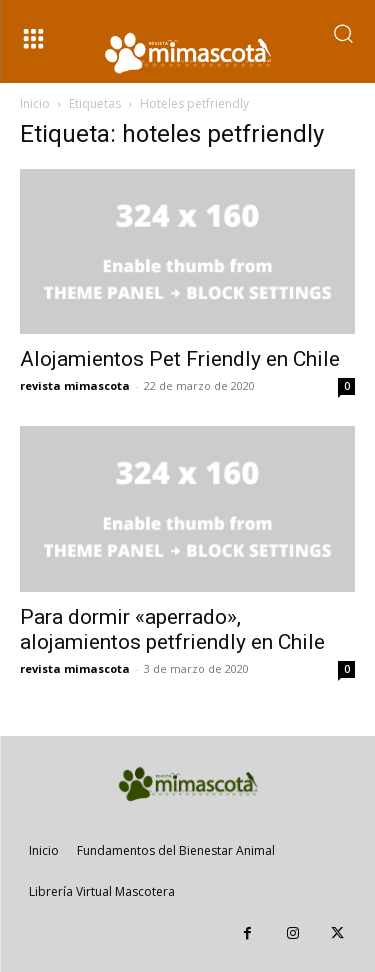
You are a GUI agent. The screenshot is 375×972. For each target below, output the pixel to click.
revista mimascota (75, 385)
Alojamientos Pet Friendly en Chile (180, 359)
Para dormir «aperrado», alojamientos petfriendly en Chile (172, 629)
